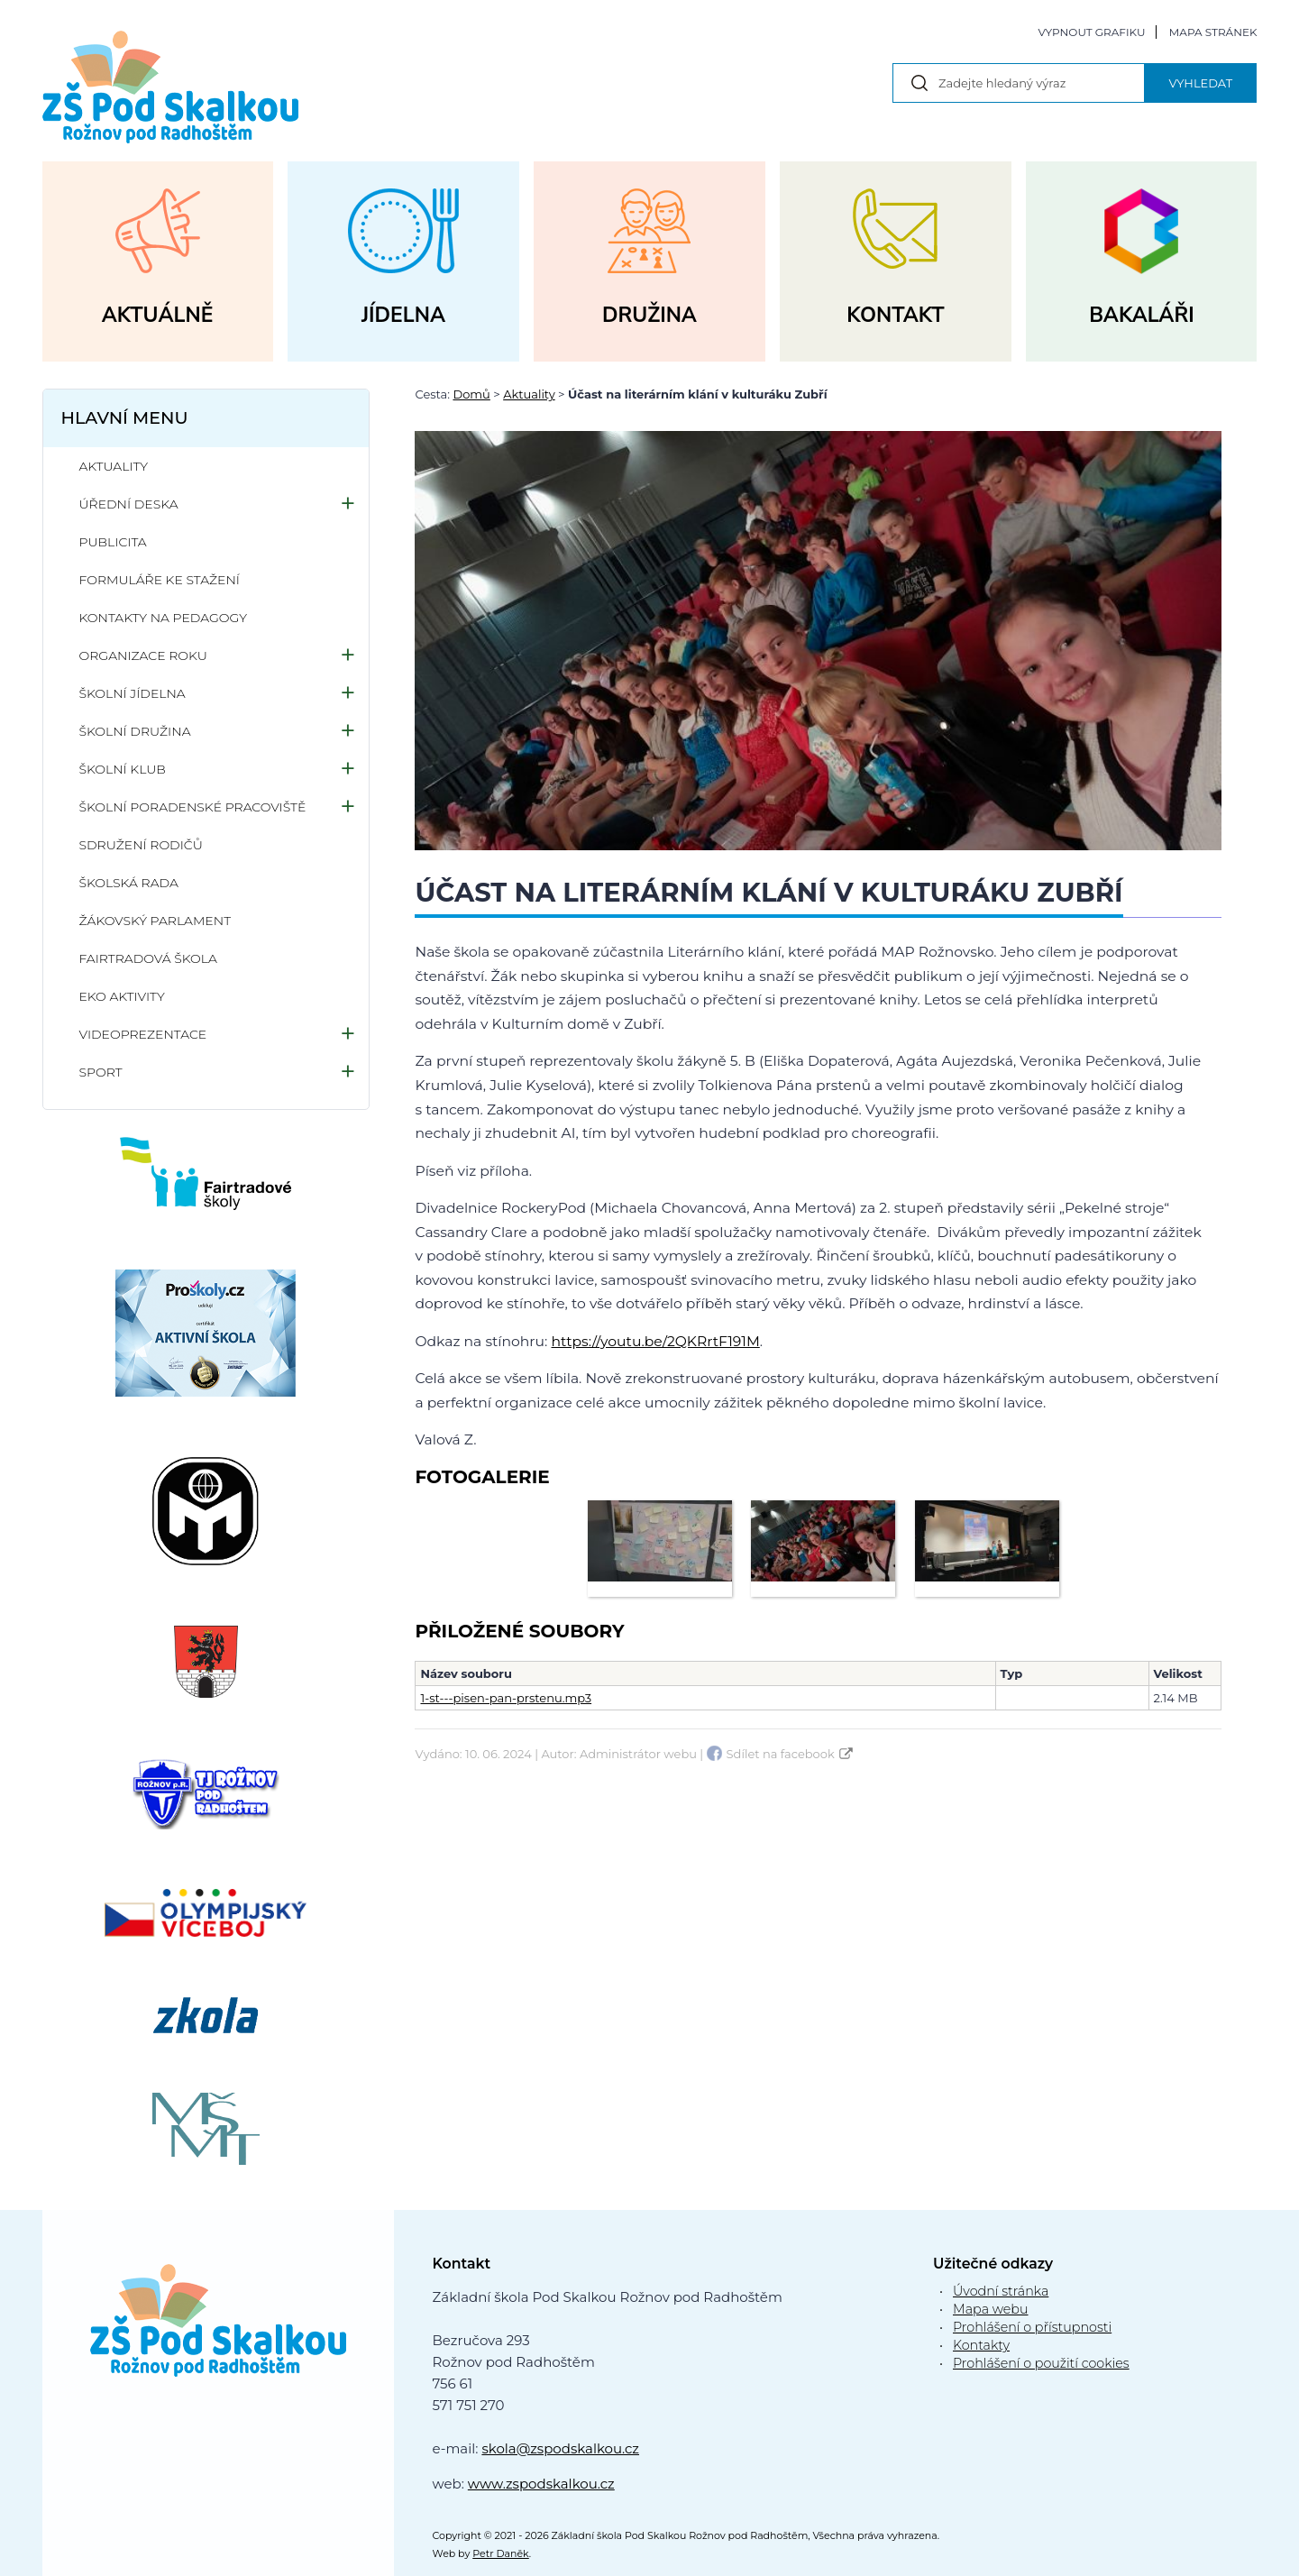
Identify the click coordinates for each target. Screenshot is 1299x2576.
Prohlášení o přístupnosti (1032, 2327)
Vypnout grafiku (1091, 32)
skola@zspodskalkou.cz (560, 2448)
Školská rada (128, 883)
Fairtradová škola (148, 958)
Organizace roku (143, 655)
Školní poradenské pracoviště (192, 807)
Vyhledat (1200, 83)
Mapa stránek (1213, 32)
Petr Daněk (500, 2553)
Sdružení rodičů (141, 845)
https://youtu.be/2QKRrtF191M (656, 1341)
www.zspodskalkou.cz (541, 2483)
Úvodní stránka (1000, 2291)
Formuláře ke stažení (160, 580)
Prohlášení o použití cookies (1041, 2363)
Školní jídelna (132, 693)
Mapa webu (991, 2309)
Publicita (113, 542)
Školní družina (135, 731)
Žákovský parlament (155, 920)
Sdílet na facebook (781, 1753)
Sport (101, 1072)
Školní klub (122, 769)
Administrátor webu (638, 1753)
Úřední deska (128, 504)
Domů (471, 394)
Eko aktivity (122, 996)
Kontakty (981, 2345)
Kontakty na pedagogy (163, 618)
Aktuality (529, 394)
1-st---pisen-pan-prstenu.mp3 (505, 1698)
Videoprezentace (143, 1034)
